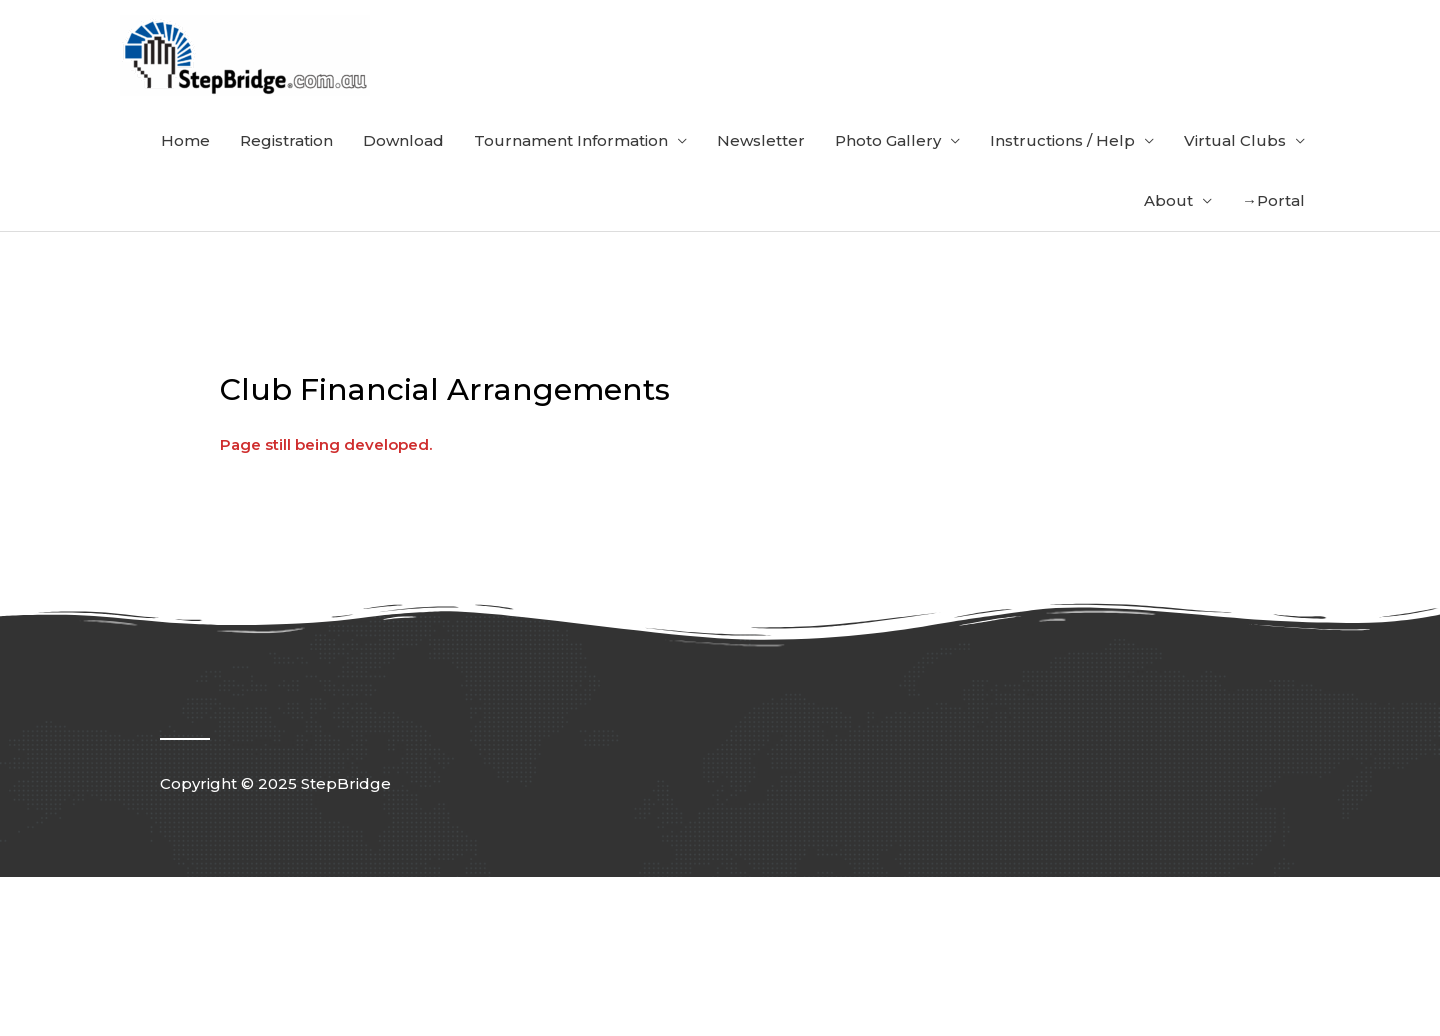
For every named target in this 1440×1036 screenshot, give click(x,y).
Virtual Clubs (1235, 140)
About (1168, 200)
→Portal (1273, 200)
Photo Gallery (888, 140)
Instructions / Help (1062, 140)
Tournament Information (571, 140)
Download (403, 140)
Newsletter (761, 140)
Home (185, 140)
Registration (286, 140)
